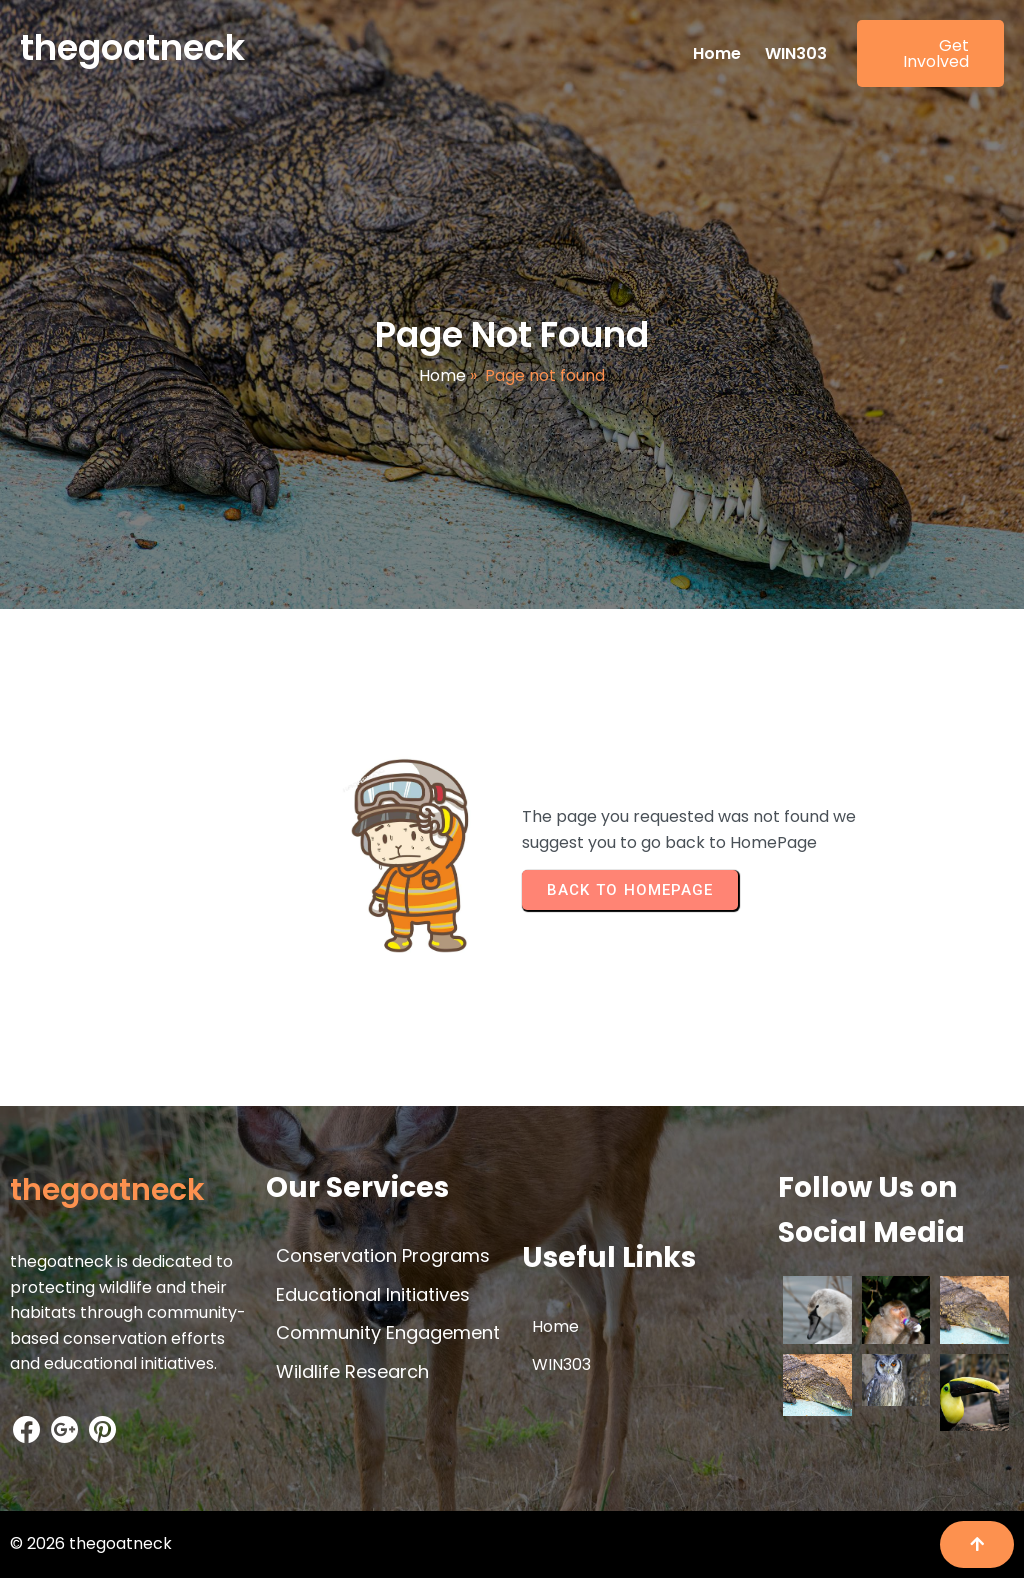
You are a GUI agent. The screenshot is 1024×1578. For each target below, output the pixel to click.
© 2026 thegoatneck (91, 1543)
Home (442, 375)
